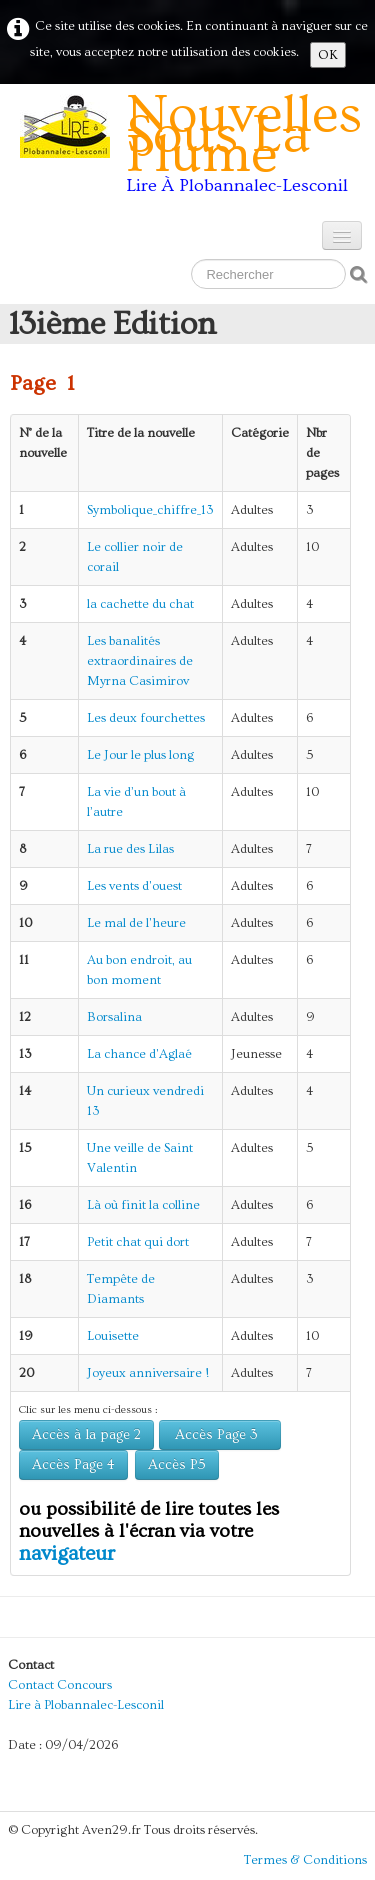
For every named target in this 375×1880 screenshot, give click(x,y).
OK (328, 55)
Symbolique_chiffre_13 (150, 510)
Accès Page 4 (73, 1465)
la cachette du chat (140, 604)
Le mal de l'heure (136, 923)
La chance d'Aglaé (139, 1054)
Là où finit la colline (143, 1205)
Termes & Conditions (305, 1860)
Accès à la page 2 (86, 1435)
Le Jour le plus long (140, 755)
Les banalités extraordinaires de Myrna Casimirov (140, 661)
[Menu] (342, 235)
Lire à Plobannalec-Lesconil (86, 1705)
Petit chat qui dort (138, 1242)
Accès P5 (177, 1465)
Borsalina (114, 1017)
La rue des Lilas (130, 849)
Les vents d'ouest (134, 886)
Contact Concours (60, 1685)
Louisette (113, 1336)
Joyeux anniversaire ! (148, 1373)
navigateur (67, 1553)
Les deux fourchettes (146, 718)
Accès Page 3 (220, 1435)
